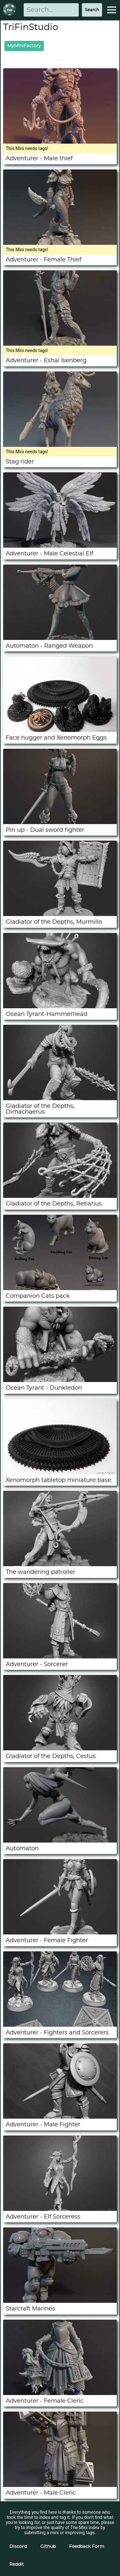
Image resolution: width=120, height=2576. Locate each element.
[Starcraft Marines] (60, 2301)
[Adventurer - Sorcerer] (60, 1656)
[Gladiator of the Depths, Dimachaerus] (60, 1098)
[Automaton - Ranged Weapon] (60, 638)
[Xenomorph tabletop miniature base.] (60, 1472)
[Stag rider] (60, 445)
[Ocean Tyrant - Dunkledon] (60, 1380)
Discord (18, 2546)
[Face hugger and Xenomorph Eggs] (60, 730)
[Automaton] (60, 1841)
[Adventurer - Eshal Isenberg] (60, 344)
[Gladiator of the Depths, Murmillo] (60, 914)
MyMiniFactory (24, 46)
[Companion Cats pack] (60, 1288)
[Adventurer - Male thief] (60, 142)
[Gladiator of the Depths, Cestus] (60, 1748)
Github (48, 2546)
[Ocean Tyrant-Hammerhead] (60, 1006)
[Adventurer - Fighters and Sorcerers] (60, 2025)
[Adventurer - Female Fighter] (60, 1932)
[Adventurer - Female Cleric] (60, 2393)
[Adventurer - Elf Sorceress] (60, 2209)
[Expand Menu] (111, 9)
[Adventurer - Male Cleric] (60, 2485)
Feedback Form (86, 2546)
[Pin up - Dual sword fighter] (60, 822)
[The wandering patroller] (60, 1564)
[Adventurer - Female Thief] (60, 243)
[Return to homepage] (11, 10)
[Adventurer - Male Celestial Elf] (60, 546)
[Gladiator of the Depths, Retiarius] (60, 1196)
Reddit (16, 2564)
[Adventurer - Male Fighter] (60, 2117)
